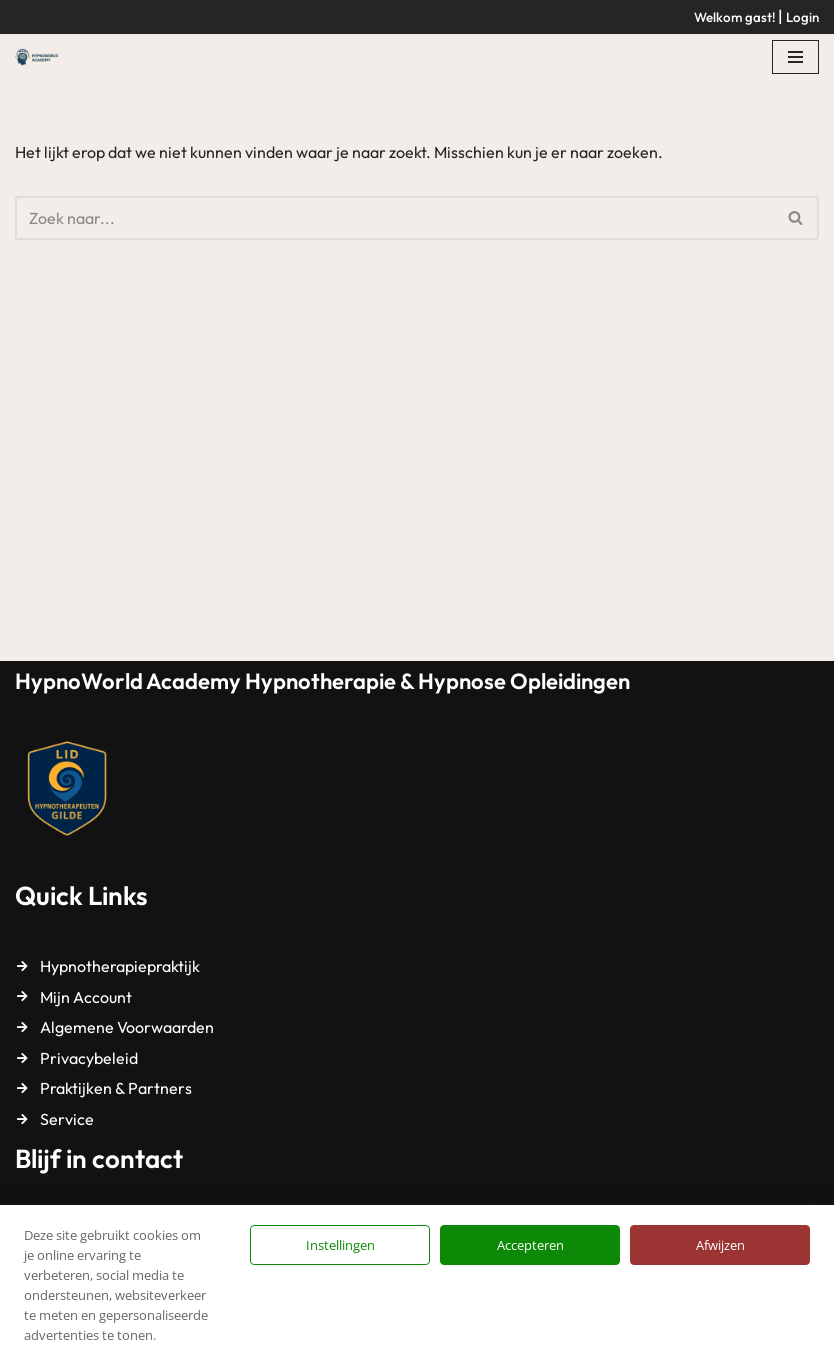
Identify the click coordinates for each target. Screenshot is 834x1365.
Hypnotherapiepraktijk (120, 966)
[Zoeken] (394, 218)
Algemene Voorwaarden (127, 1027)
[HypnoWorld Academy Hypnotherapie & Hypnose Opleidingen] (41, 57)
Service (67, 1119)
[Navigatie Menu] (795, 57)
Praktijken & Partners (116, 1088)
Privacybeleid (89, 1058)
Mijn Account (86, 997)
